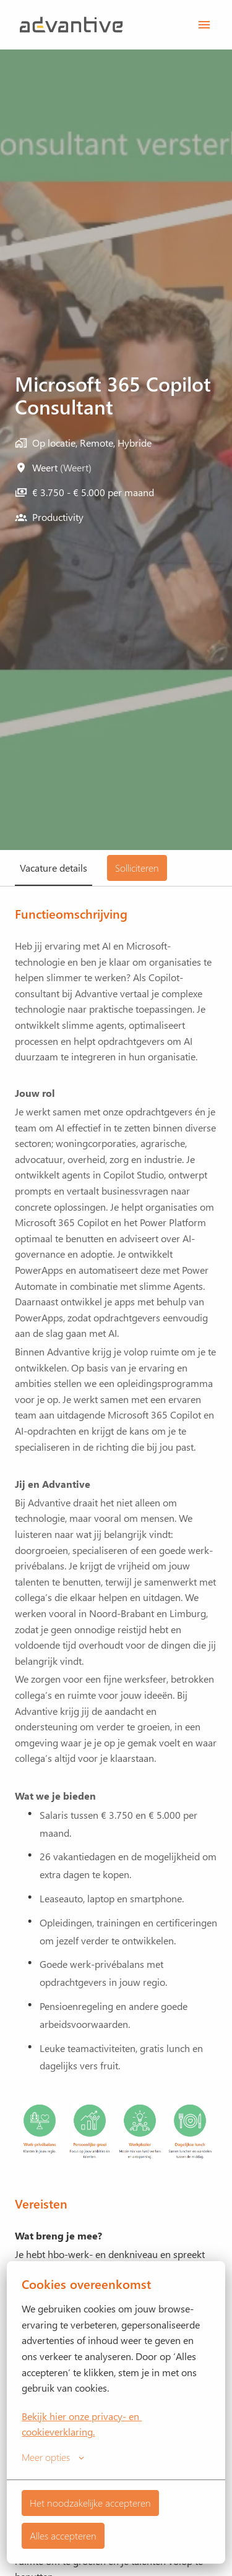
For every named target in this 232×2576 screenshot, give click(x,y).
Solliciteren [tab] (137, 867)
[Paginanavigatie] (204, 24)
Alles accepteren (63, 2535)
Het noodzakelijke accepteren (90, 2502)
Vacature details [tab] (53, 867)
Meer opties (53, 2457)
